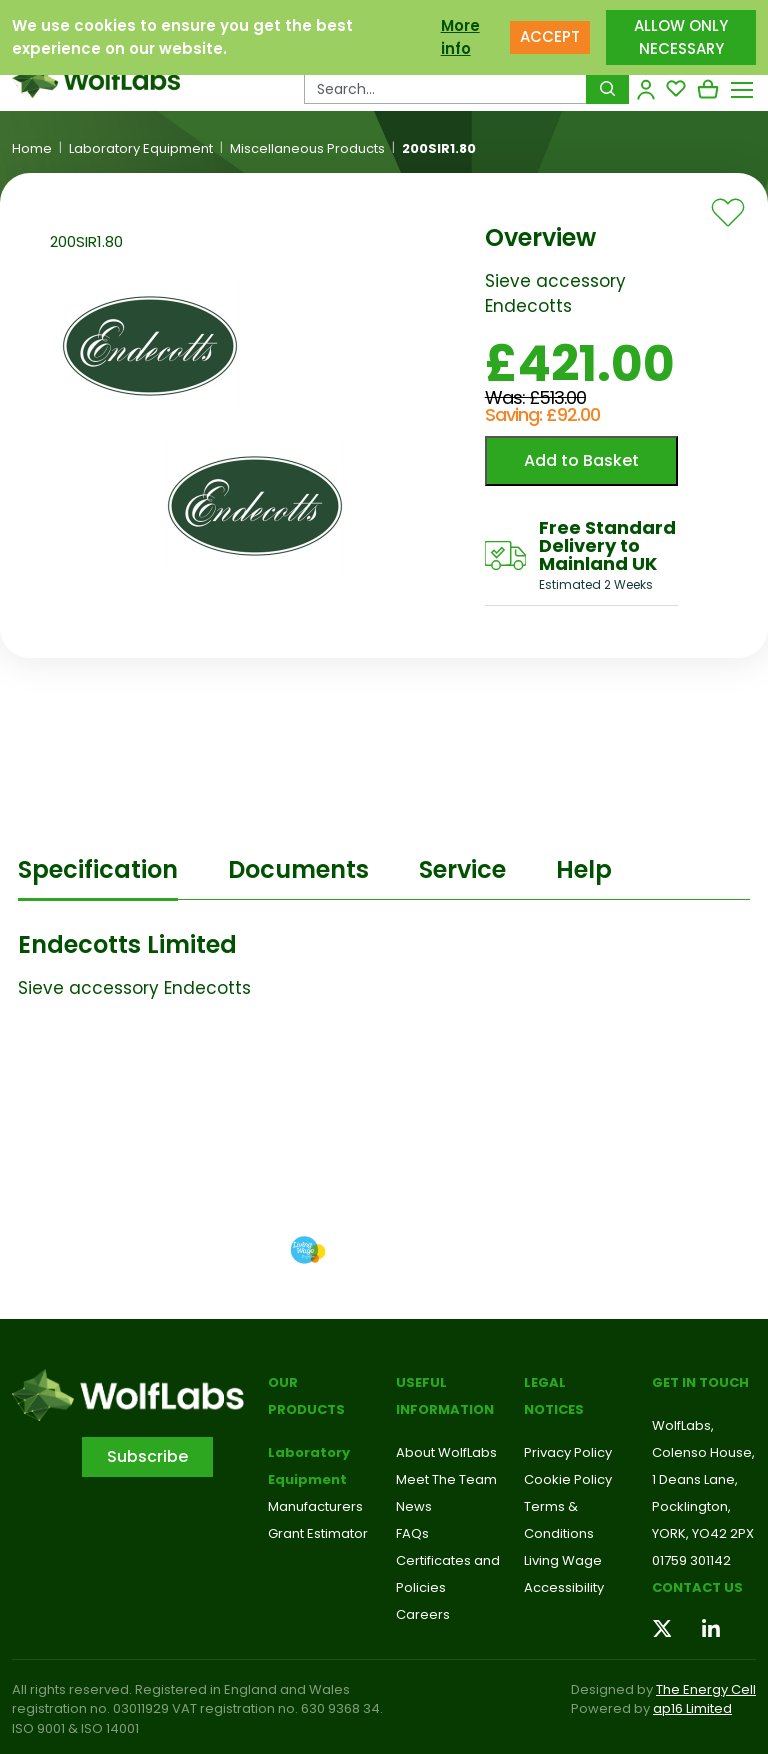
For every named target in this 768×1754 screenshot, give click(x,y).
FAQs (412, 1533)
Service (462, 869)
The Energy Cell (706, 1689)
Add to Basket (581, 460)
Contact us (697, 1587)
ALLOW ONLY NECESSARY (681, 37)
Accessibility (564, 1587)
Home (32, 149)
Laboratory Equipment (141, 149)
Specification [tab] (98, 869)
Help (584, 869)
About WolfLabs (446, 1452)
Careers (423, 1614)
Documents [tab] (298, 869)
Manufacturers (315, 1506)
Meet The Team (446, 1479)
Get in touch (700, 1382)
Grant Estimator (318, 1533)
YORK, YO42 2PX (703, 1533)
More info (460, 37)
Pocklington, (691, 1506)
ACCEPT (550, 36)
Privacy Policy (568, 1452)
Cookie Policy (568, 1479)
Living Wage (563, 1560)
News (414, 1506)
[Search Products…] (445, 89)
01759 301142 (691, 1560)
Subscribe (147, 1456)
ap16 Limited (692, 1708)
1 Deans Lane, (695, 1479)
